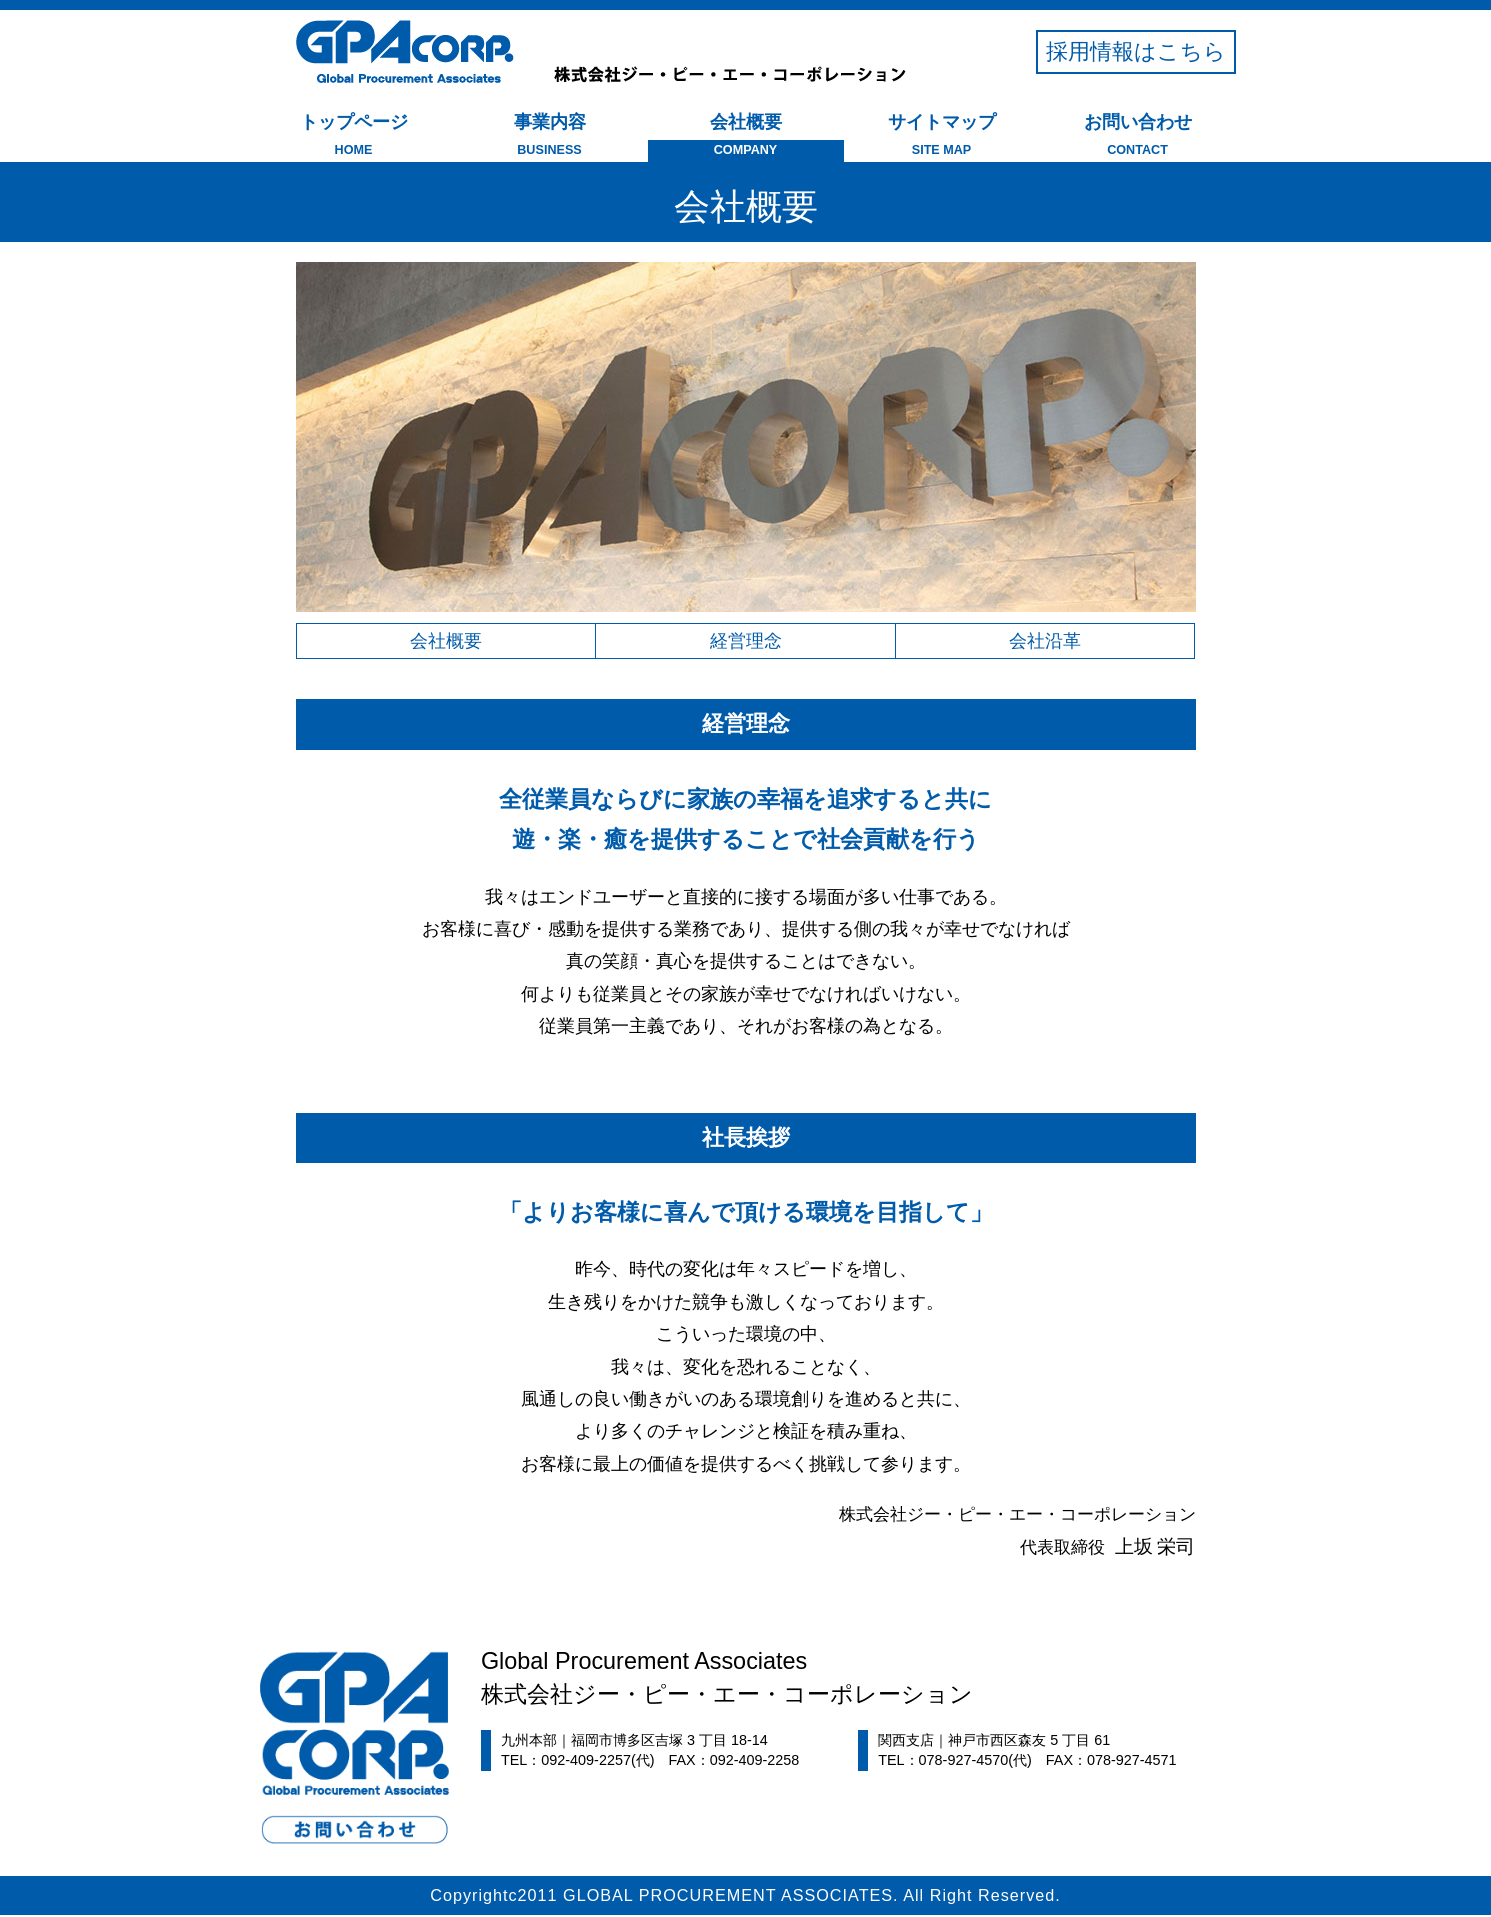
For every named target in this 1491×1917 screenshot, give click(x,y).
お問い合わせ (1138, 137)
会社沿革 (1045, 642)
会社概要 (746, 137)
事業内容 (550, 137)
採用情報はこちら (1136, 51)
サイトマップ (942, 137)
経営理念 (746, 642)
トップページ (354, 137)
